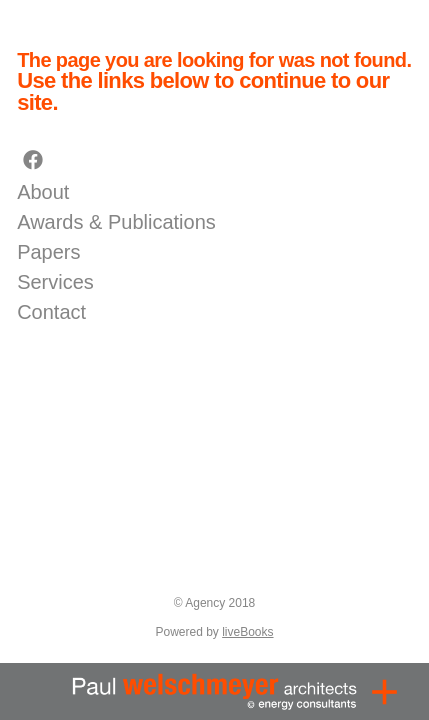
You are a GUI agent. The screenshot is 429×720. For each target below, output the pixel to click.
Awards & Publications (116, 222)
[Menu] (384, 691)
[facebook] (33, 161)
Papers (48, 252)
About (43, 192)
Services (55, 282)
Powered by (214, 632)
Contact (51, 312)
